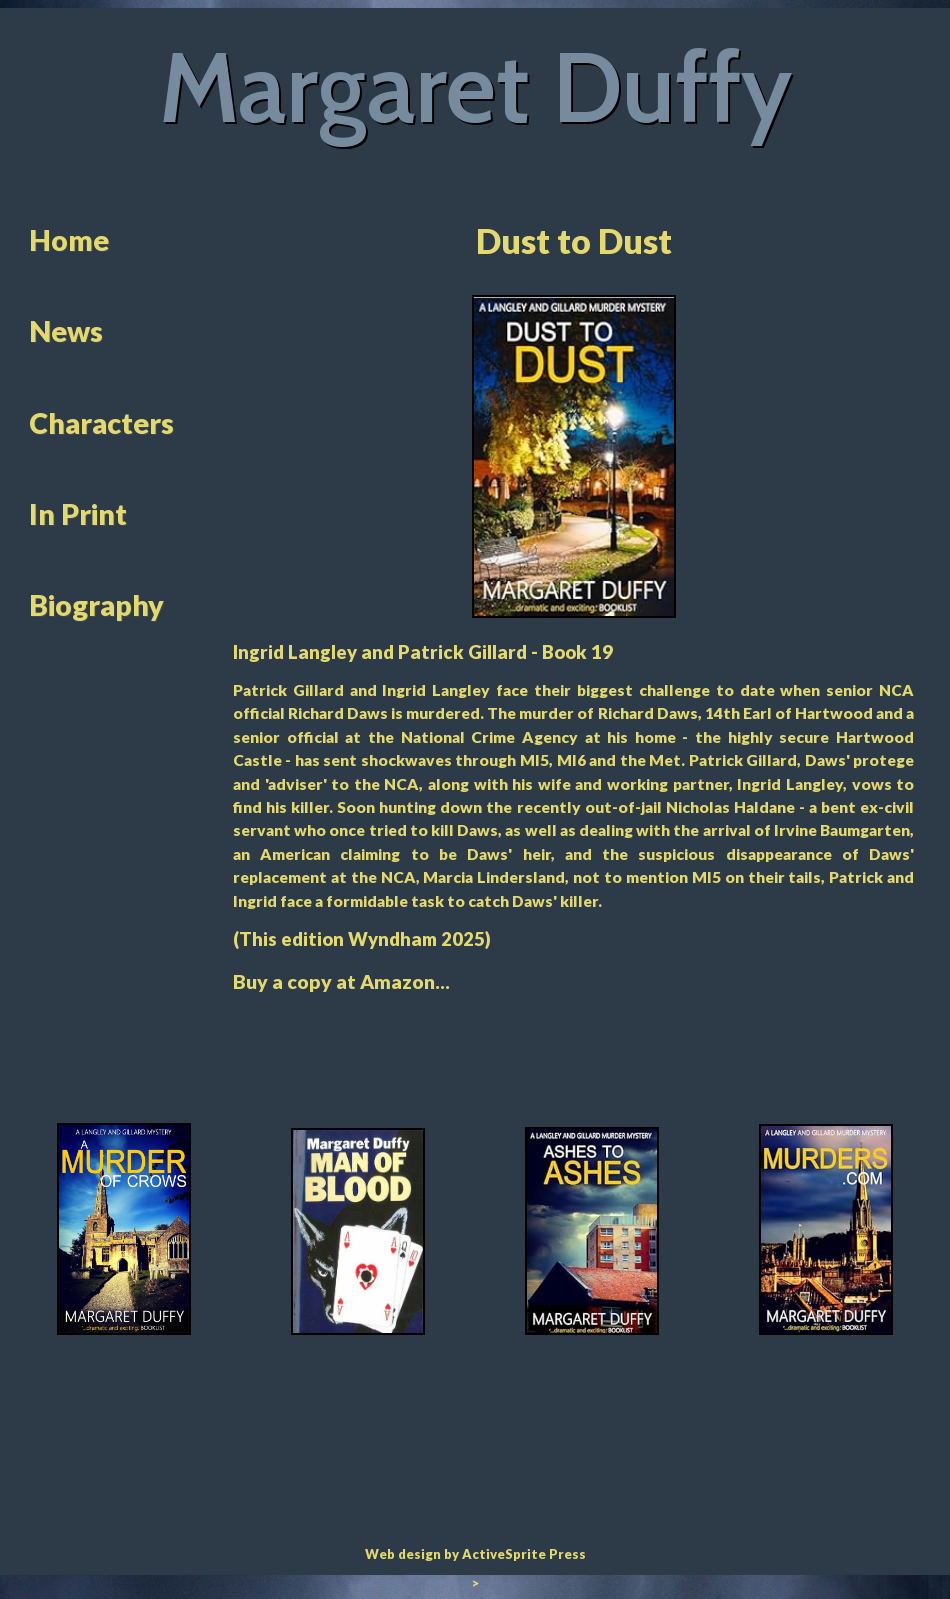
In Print (78, 514)
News (66, 331)
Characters (101, 423)
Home (69, 240)
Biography (96, 605)
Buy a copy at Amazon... (341, 981)
